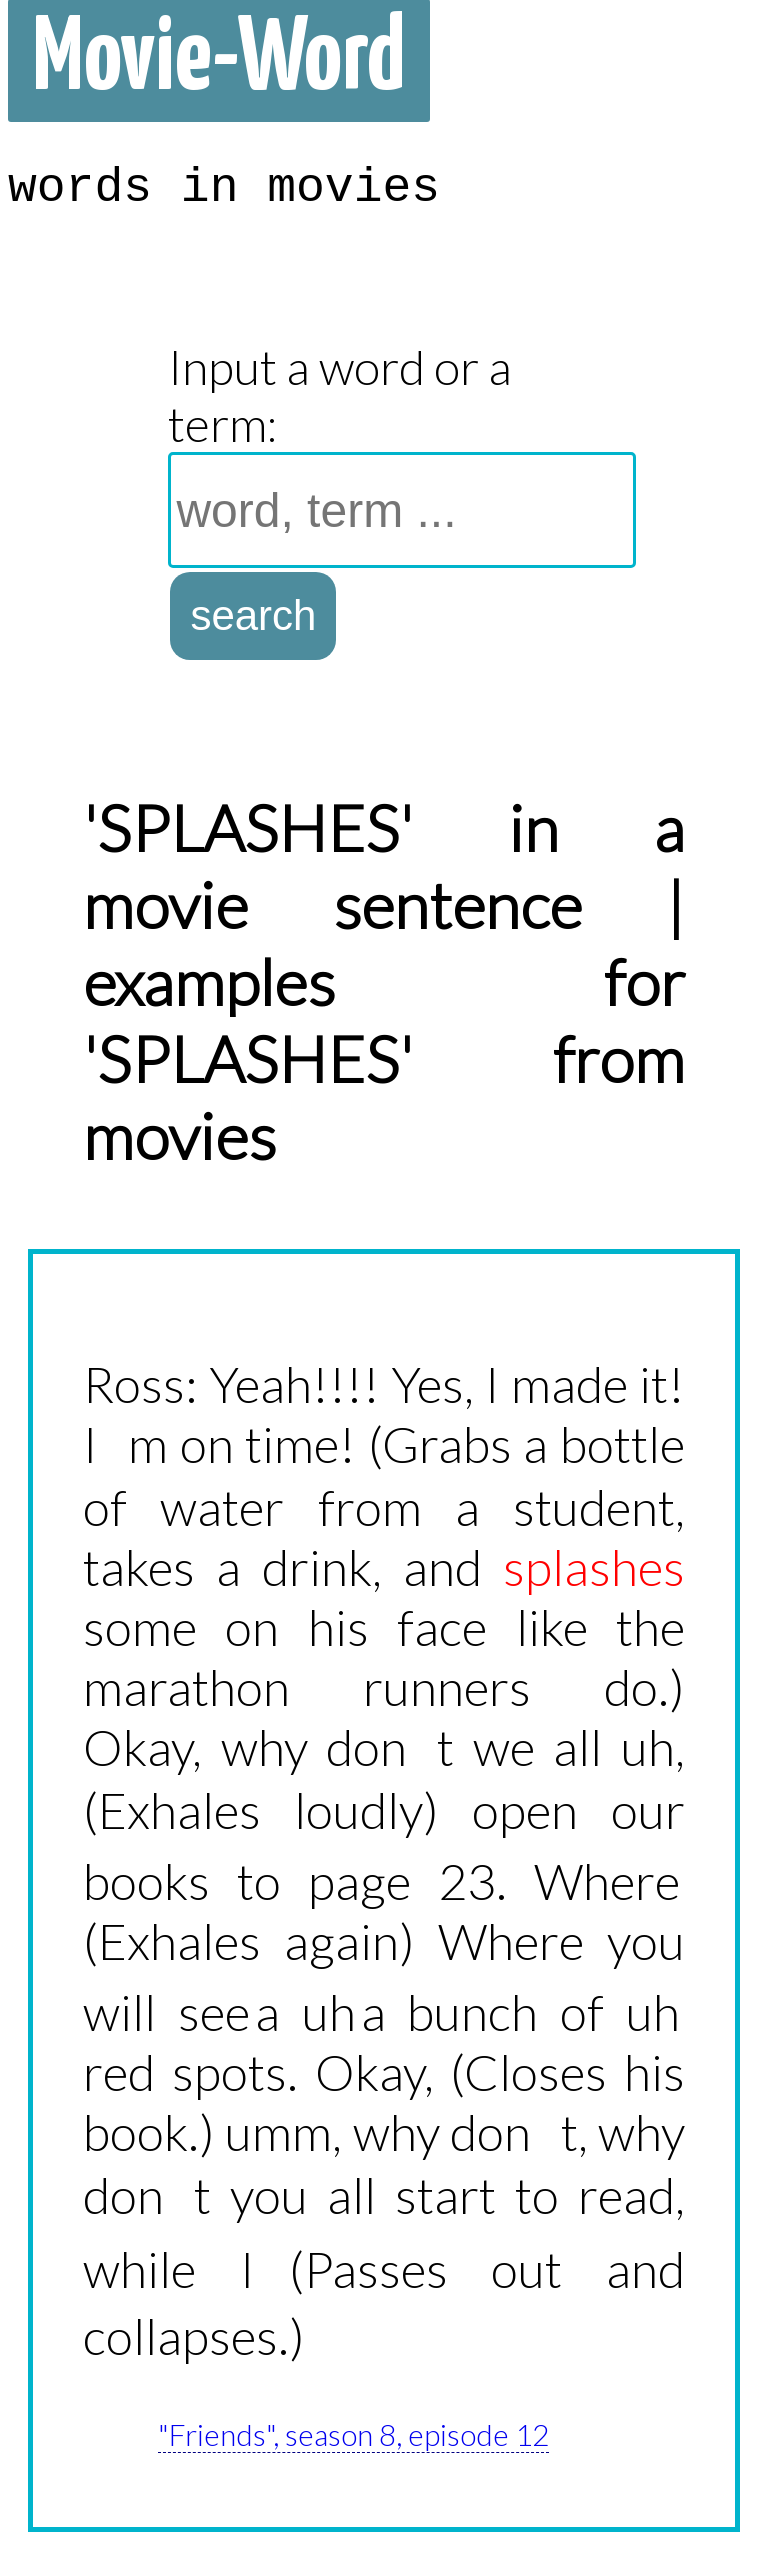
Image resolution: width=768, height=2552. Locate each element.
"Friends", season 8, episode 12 (353, 2434)
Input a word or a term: (340, 395)
